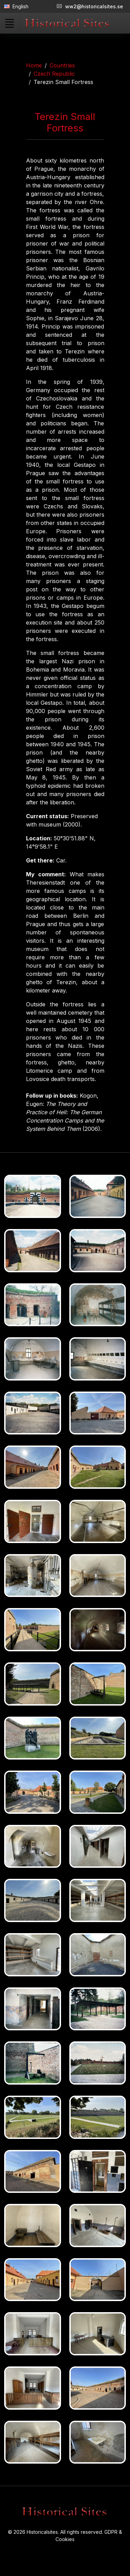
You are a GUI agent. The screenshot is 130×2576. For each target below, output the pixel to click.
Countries (62, 65)
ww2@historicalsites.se (90, 6)
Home (34, 65)
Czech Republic (54, 73)
